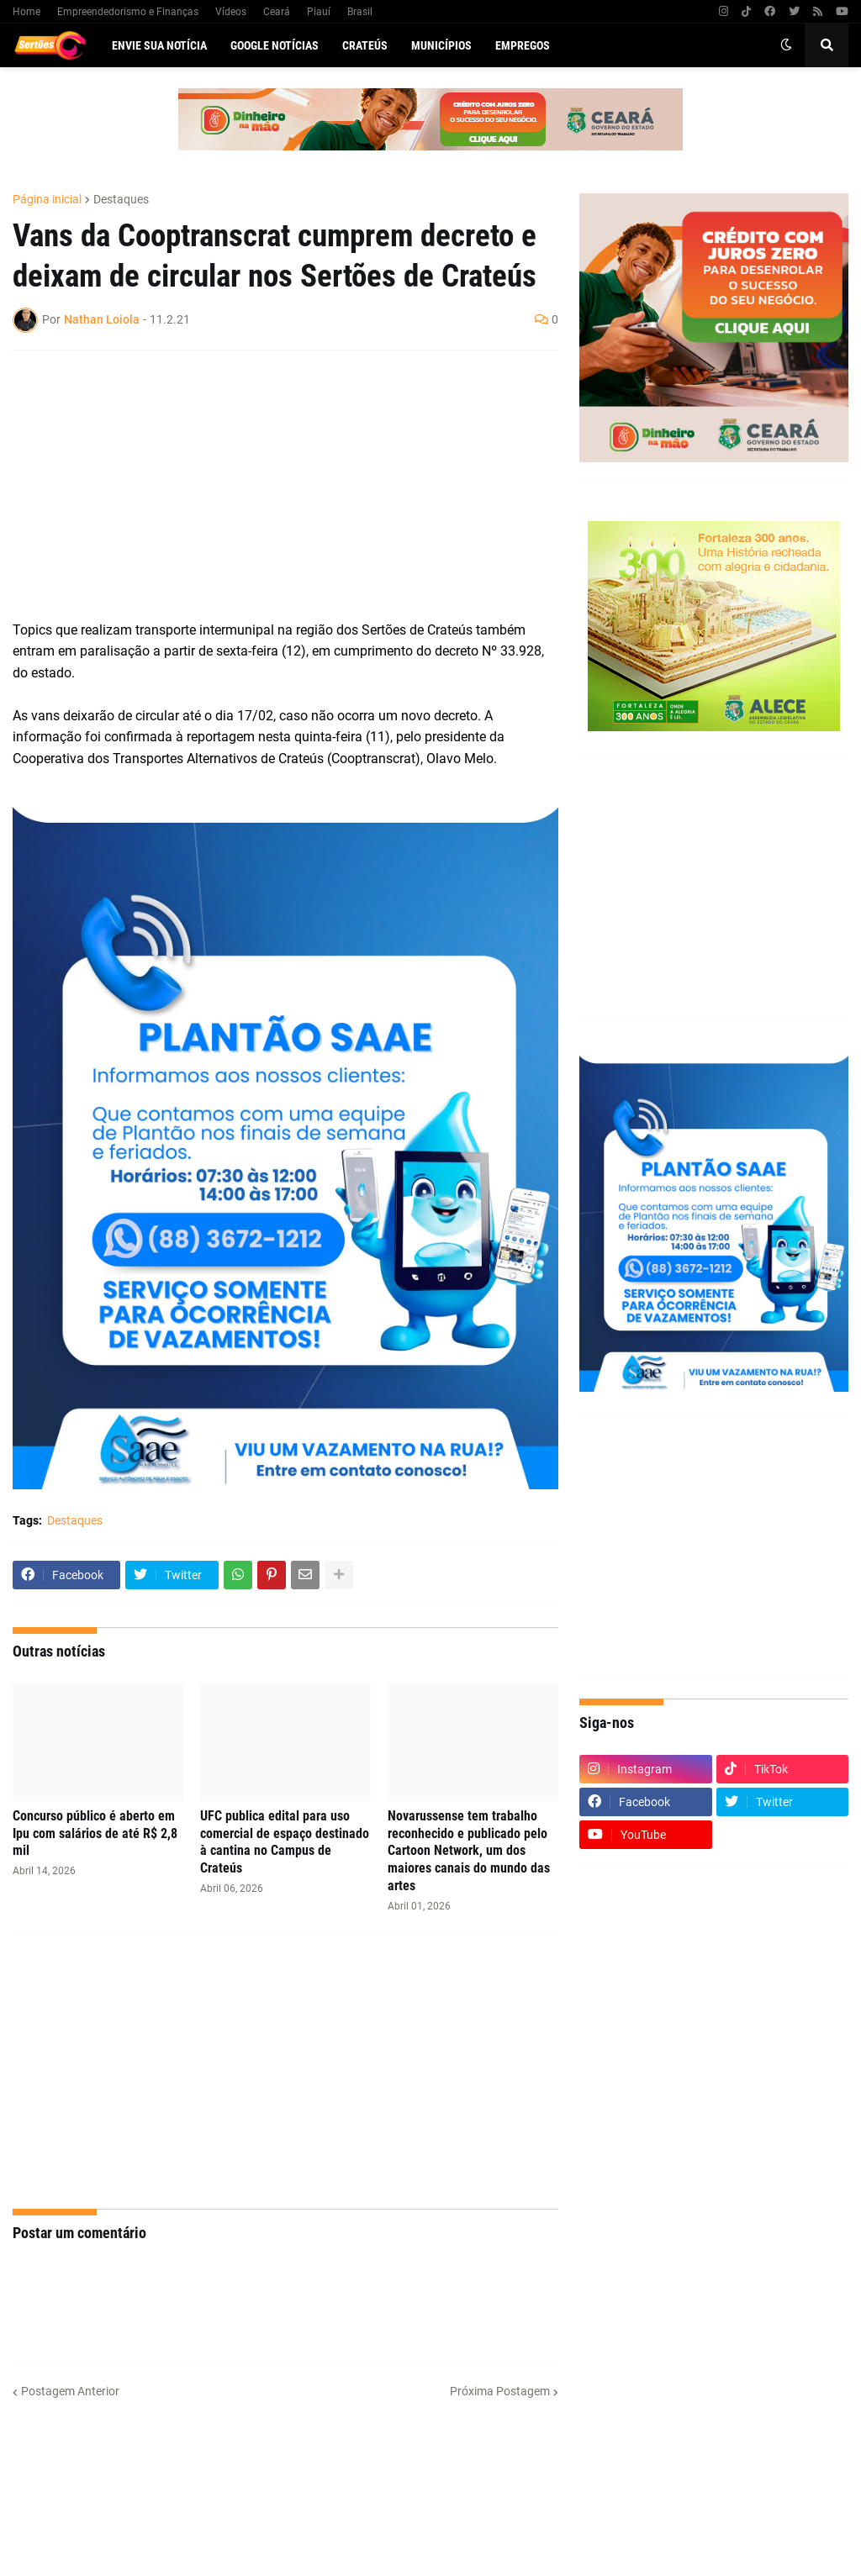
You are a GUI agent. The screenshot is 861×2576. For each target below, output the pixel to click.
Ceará (276, 12)
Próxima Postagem (500, 2391)
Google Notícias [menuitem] (274, 45)
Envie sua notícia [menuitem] (159, 45)
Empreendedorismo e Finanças (127, 12)
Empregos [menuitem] (522, 45)
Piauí (318, 12)
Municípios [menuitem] (441, 45)
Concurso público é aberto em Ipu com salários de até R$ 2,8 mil (95, 1833)
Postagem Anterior (70, 2391)
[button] (786, 45)
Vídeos (230, 12)
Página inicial (47, 199)
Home (26, 12)
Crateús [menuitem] (365, 45)
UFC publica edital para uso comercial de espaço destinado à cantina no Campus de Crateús (284, 1842)
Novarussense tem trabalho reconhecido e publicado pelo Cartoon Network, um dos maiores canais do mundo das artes (469, 1851)
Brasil (359, 12)
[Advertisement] (269, 485)
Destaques (121, 199)
